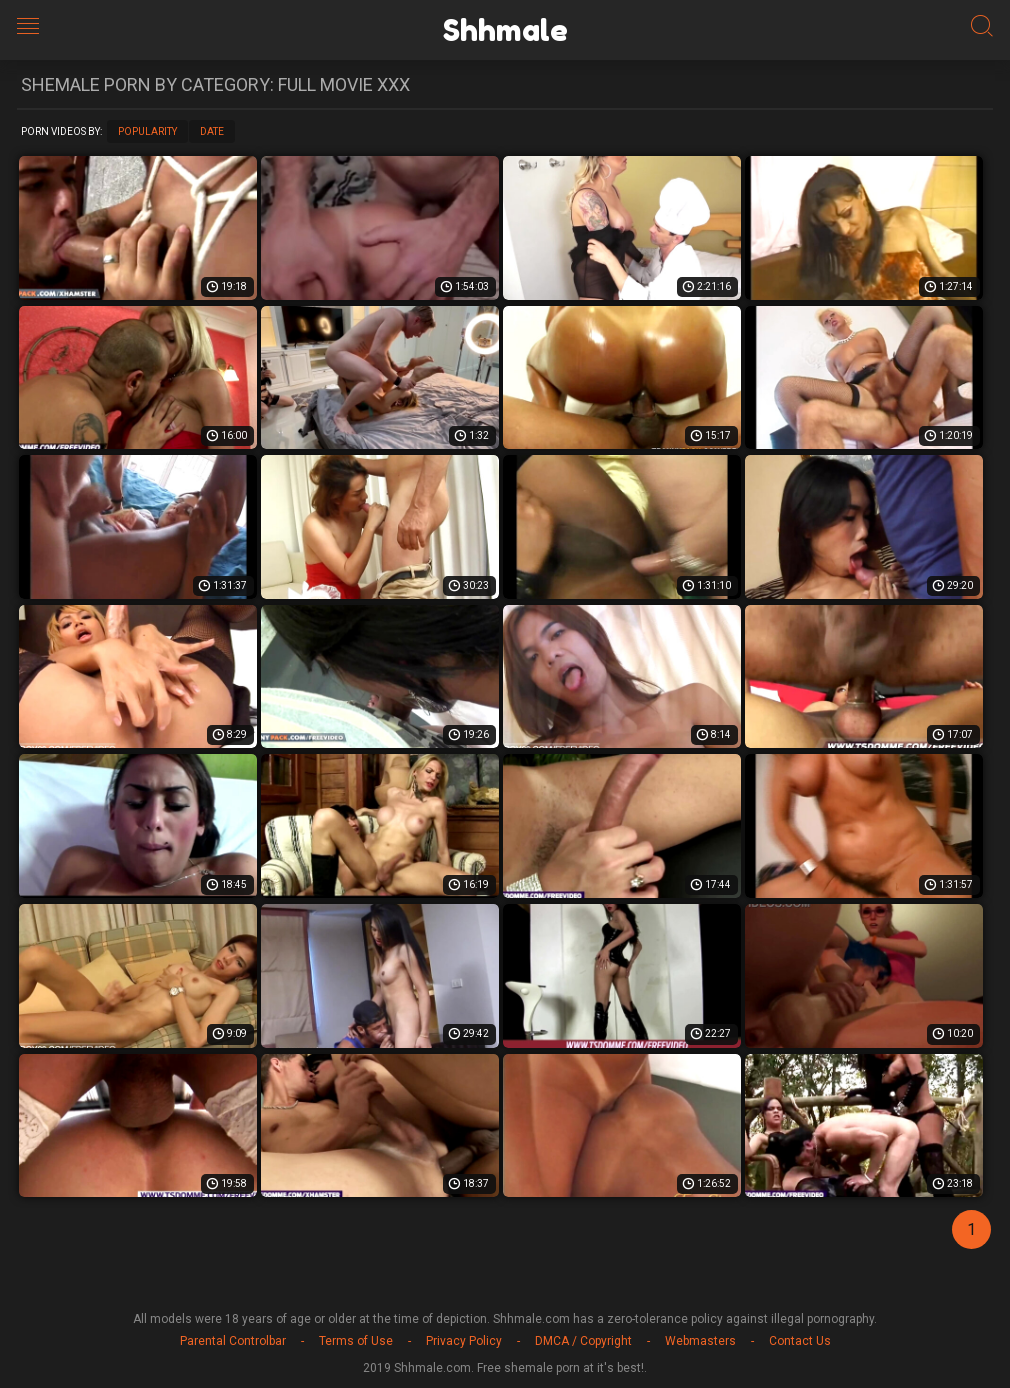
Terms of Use (356, 1341)
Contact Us (800, 1341)
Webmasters (700, 1341)
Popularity (147, 131)
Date (212, 131)
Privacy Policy (464, 1341)
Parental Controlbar (233, 1341)
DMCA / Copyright (583, 1341)
